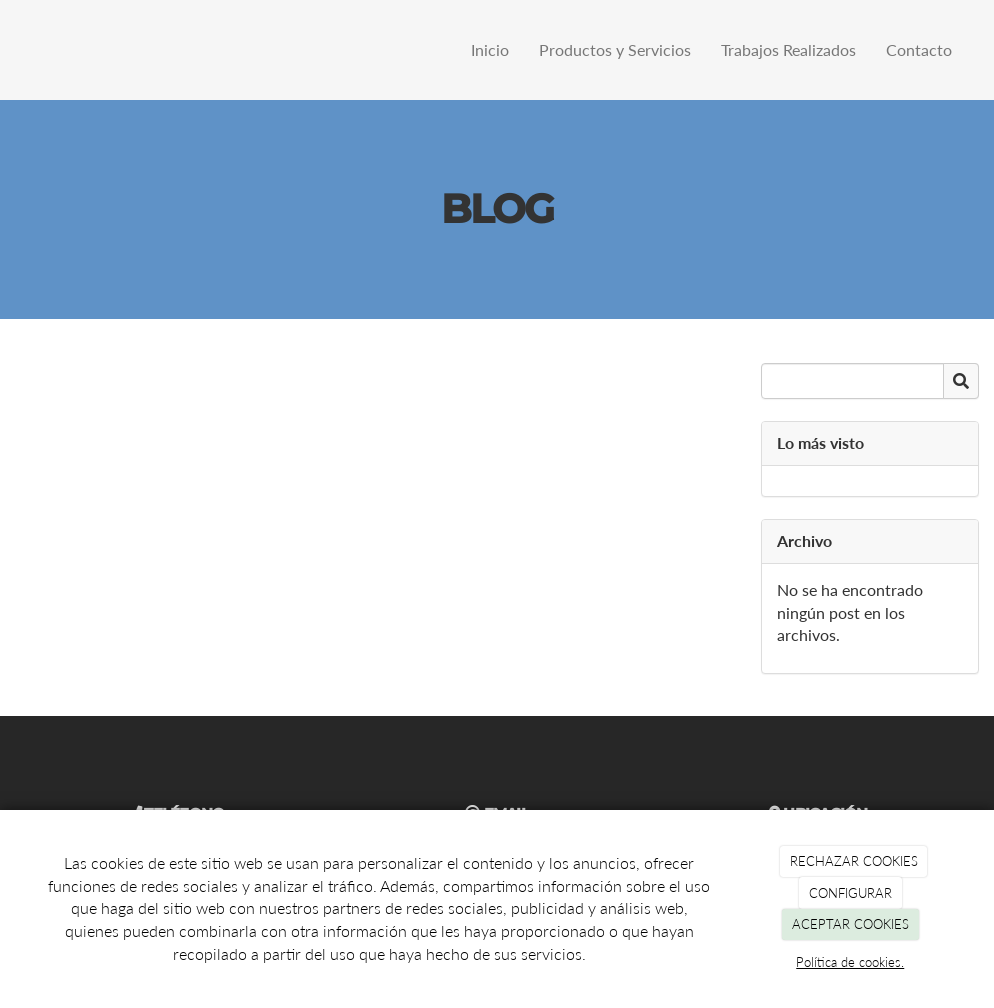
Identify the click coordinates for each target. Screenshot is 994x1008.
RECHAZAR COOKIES (854, 861)
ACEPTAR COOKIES (850, 924)
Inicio (490, 49)
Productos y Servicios (615, 49)
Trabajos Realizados (788, 49)
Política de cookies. (850, 962)
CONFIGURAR (850, 893)
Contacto (919, 49)
